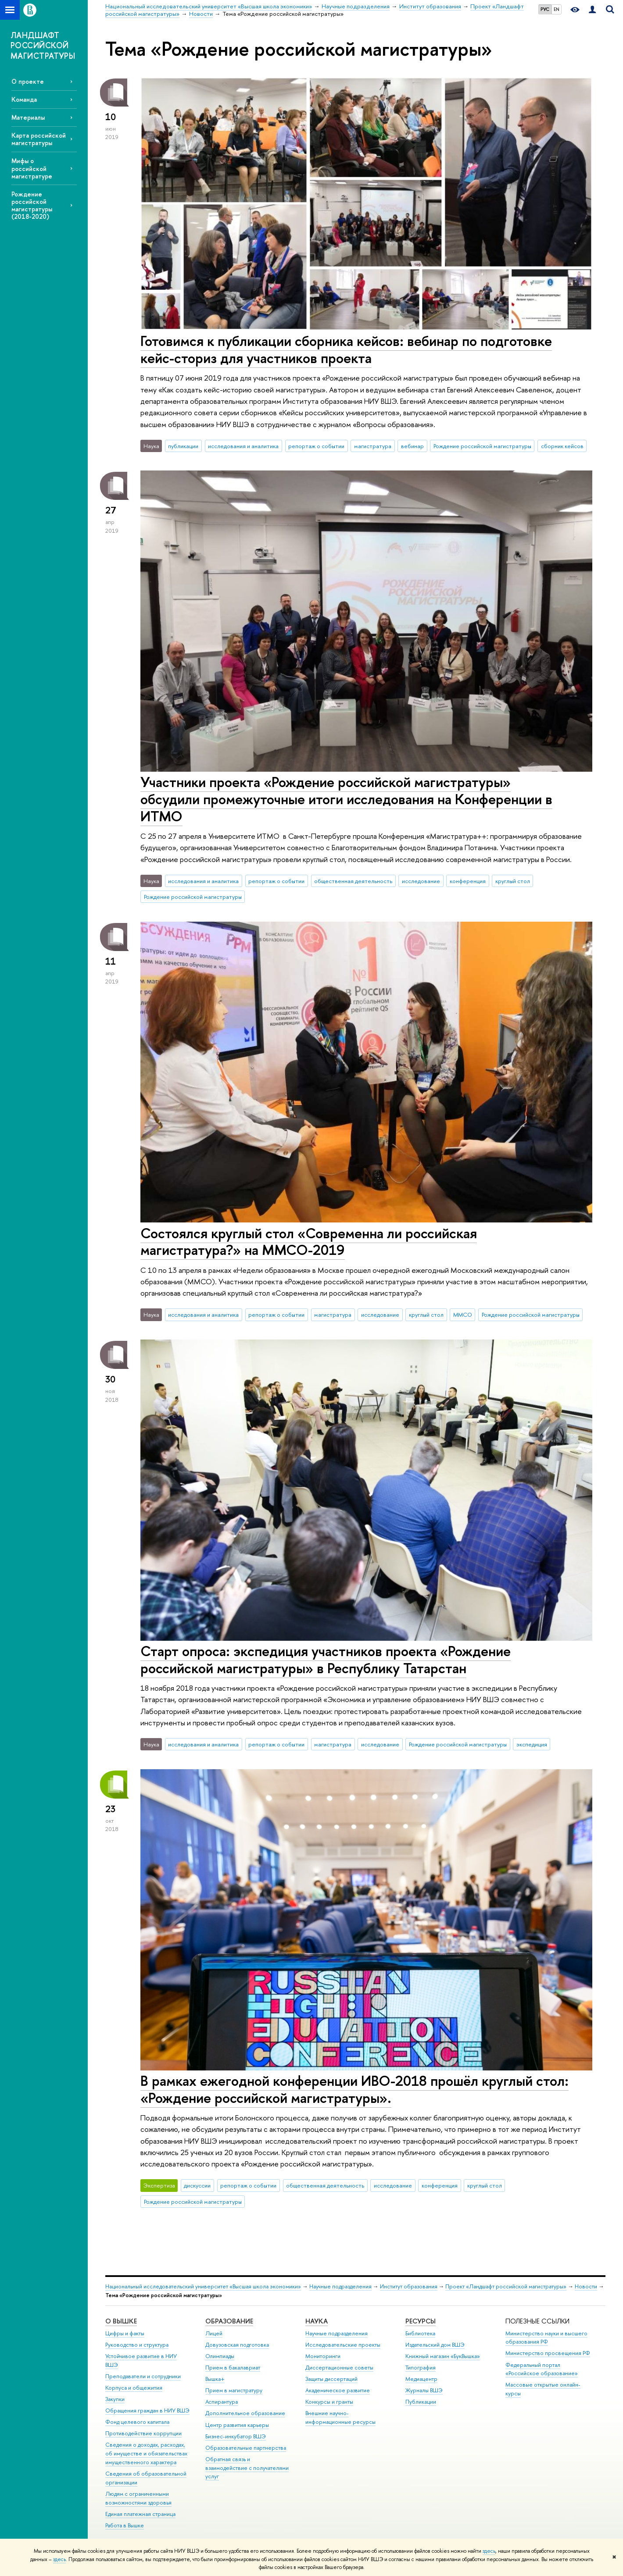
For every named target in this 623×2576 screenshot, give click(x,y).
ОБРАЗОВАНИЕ (229, 2321)
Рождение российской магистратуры (482, 446)
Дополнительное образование (245, 2413)
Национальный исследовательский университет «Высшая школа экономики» (203, 2286)
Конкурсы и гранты (329, 2401)
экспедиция (531, 1744)
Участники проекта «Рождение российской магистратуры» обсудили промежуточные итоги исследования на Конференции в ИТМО (346, 799)
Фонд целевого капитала (137, 2422)
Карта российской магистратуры (38, 139)
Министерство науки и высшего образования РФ (546, 2338)
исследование (421, 881)
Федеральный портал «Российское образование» (541, 2369)
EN (556, 9)
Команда (24, 99)
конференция (468, 881)
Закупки (115, 2399)
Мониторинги (322, 2356)
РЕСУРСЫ (420, 2321)
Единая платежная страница (140, 2514)
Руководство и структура (136, 2344)
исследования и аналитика (243, 446)
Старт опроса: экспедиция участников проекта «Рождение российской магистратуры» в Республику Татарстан (325, 1659)
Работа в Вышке (124, 2525)
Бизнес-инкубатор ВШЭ (235, 2436)
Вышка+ (215, 2379)
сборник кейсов (562, 446)
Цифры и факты (124, 2333)
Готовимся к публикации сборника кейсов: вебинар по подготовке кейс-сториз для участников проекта (346, 349)
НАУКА (316, 2321)
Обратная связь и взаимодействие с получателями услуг (247, 2467)
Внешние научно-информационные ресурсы (340, 2417)
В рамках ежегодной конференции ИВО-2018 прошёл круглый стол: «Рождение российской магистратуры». (354, 2089)
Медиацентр (421, 2379)
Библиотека (420, 2333)
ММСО (462, 1314)
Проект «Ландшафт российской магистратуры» (505, 2286)
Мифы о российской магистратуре (31, 168)
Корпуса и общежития (133, 2387)
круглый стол (512, 881)
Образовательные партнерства (245, 2447)
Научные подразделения (340, 2286)
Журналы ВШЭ (424, 2390)
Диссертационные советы (339, 2367)
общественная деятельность (353, 881)
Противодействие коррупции (143, 2433)
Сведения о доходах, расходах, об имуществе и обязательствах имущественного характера (146, 2453)
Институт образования (408, 2286)
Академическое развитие (337, 2390)
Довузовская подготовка (237, 2344)
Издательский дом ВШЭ (435, 2344)
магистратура (372, 446)
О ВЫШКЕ (121, 2321)
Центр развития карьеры (237, 2425)
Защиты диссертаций (331, 2379)
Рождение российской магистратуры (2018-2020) (31, 205)
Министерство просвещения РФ (547, 2353)
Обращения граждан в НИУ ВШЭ (147, 2410)
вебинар (412, 446)
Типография (420, 2367)
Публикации (420, 2401)
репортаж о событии (316, 446)
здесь (489, 2551)
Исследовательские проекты (342, 2344)
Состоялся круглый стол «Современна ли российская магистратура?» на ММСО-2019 (308, 1241)
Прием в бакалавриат (232, 2367)
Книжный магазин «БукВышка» (442, 2356)
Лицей (213, 2333)
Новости (586, 2286)
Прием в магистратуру (233, 2390)
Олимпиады (219, 2356)
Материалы (28, 117)
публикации (183, 446)
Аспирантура (221, 2401)
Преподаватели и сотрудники (143, 2376)
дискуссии (197, 2185)
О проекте (27, 81)
